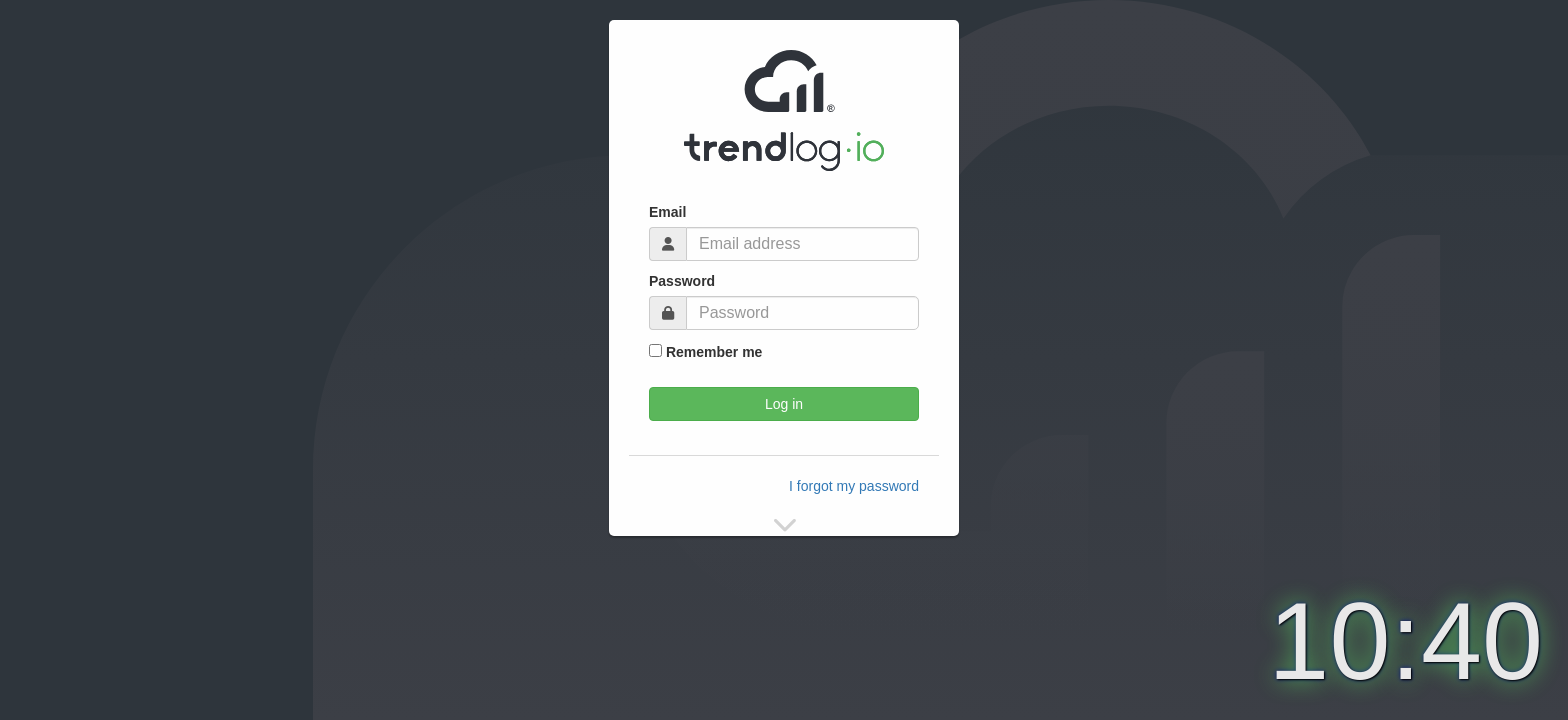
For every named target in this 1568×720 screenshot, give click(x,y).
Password (682, 281)
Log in (784, 404)
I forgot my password (854, 486)
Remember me (705, 352)
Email (667, 212)
